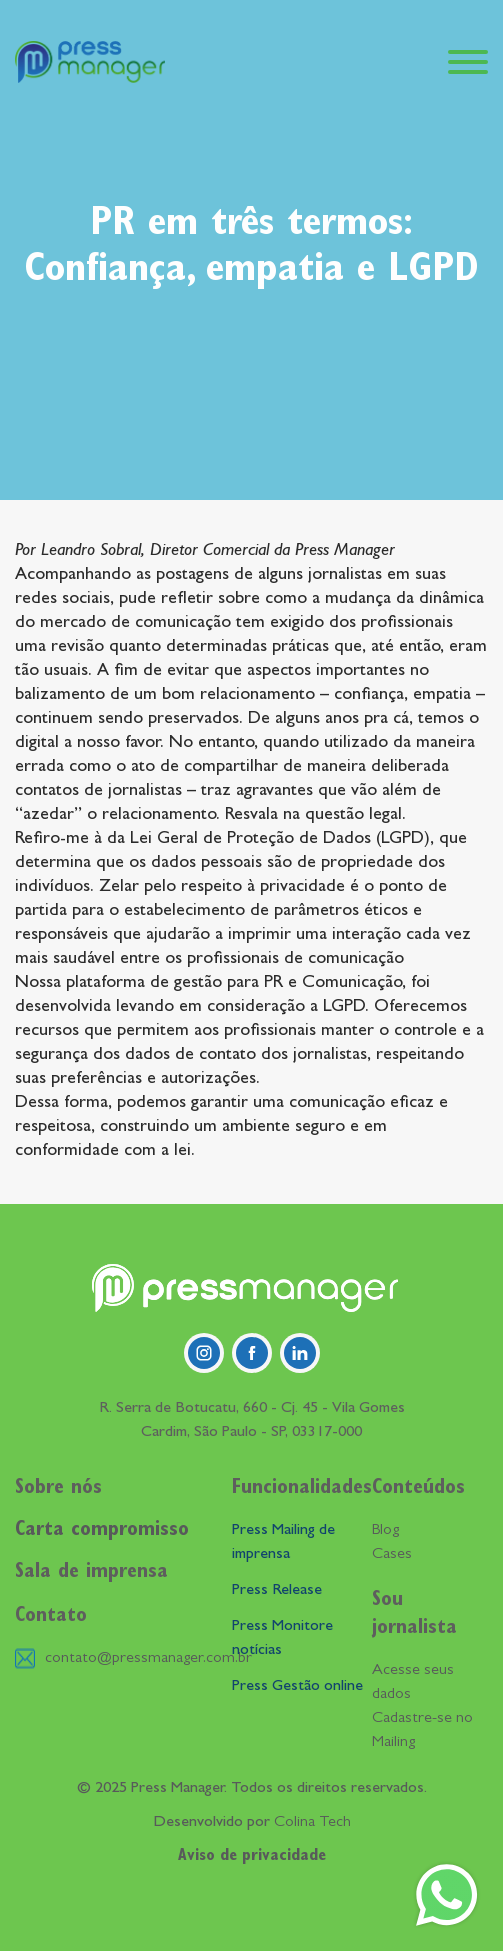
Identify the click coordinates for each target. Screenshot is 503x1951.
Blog (385, 1531)
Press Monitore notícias (282, 1639)
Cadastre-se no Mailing (422, 1731)
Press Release (277, 1591)
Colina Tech (312, 1823)
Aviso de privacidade (252, 1857)
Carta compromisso (102, 1531)
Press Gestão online (297, 1687)
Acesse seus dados (413, 1683)
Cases (392, 1555)
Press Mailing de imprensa (283, 1543)
